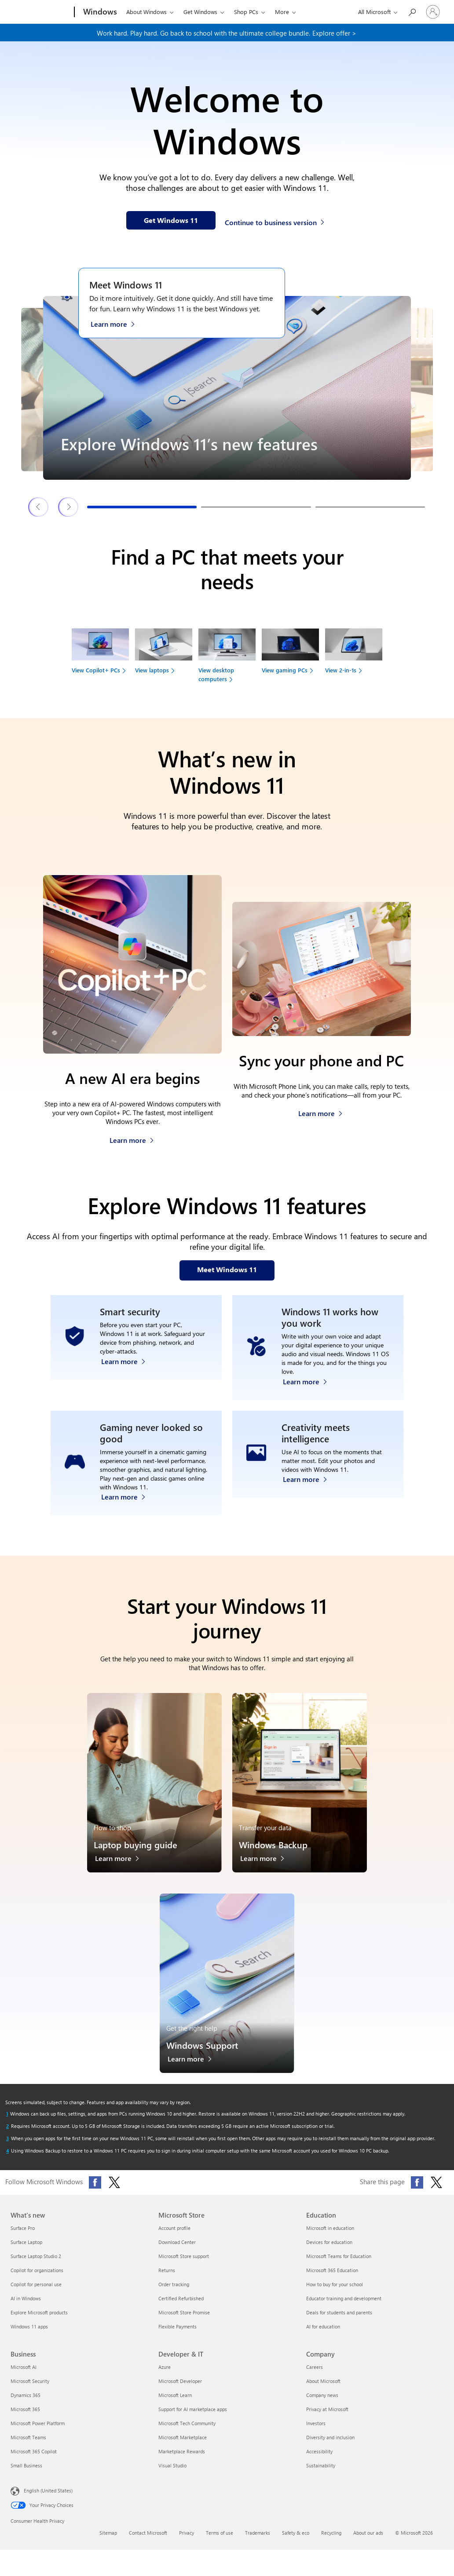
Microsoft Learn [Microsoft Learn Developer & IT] (175, 2395)
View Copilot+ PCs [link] (96, 670)
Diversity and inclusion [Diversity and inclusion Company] (330, 2437)
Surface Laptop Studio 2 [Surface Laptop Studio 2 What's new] (36, 2256)
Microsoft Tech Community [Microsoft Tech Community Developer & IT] (187, 2423)
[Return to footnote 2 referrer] (7, 2126)
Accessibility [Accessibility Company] (319, 2451)
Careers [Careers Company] (314, 2367)
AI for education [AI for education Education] (323, 2326)
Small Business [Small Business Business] (26, 2465)
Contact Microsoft (148, 2532)
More (282, 11)
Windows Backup (273, 1844)
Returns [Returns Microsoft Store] (166, 2270)
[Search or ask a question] (412, 11)
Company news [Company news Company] (322, 2395)
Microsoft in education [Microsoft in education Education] (330, 2228)
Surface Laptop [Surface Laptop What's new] (26, 2242)
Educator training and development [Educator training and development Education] (343, 2298)
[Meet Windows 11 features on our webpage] (227, 1270)
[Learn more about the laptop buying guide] (121, 1860)
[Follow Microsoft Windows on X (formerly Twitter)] (114, 2182)
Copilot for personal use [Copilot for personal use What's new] (36, 2284)
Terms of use (219, 2532)
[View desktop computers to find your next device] (227, 659)
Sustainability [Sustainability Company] (320, 2465)
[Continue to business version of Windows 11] (276, 221)
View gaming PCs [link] (285, 670)
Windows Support (202, 2045)
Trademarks (257, 2532)
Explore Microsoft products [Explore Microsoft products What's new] (39, 2312)
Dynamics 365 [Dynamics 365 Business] (25, 2395)
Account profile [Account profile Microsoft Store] (174, 2228)
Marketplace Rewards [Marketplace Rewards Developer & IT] (181, 2451)
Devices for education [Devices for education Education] (329, 2242)
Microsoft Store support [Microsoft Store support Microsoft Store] (183, 2256)
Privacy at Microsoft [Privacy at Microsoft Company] (327, 2409)
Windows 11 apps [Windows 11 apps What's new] (29, 2326)
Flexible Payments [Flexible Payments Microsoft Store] (177, 2326)
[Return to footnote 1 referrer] (7, 2113)
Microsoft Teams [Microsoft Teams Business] (28, 2437)
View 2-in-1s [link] (340, 670)
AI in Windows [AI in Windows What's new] (26, 2298)
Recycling (331, 2532)
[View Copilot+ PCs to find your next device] (100, 655)
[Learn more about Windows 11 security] (127, 1379)
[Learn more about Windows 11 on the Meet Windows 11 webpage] (117, 323)
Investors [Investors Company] (316, 2423)
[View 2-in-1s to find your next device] (353, 655)
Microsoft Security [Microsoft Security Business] (30, 2381)
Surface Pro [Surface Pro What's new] (23, 2228)
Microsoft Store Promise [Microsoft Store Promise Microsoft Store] (184, 2312)
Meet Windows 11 (125, 284)
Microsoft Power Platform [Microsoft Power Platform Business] (38, 2423)
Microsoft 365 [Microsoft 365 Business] (25, 2409)
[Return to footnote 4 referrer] (7, 2150)
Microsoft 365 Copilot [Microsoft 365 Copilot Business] (34, 2451)
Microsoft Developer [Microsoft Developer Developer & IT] (180, 2381)
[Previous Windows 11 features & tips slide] (38, 507)
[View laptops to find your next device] (163, 655)
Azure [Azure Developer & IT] (164, 2367)
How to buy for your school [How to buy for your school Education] (334, 2284)
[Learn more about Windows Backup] (266, 1860)
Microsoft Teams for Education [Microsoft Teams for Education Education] (338, 2256)
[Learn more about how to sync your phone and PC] (320, 1111)
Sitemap (108, 2532)
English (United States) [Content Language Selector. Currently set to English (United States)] (48, 2490)
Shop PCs (246, 11)
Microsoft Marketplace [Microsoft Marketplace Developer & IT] (182, 2437)
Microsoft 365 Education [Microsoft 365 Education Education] (332, 2270)
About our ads (368, 2532)
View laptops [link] (152, 670)
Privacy (186, 2532)
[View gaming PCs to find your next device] (290, 655)
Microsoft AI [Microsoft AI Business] (24, 2367)
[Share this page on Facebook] (417, 2182)
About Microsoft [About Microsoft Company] (323, 2381)
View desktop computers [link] (216, 674)
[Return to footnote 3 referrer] (7, 2138)
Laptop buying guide (135, 1844)
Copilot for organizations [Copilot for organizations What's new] (37, 2270)
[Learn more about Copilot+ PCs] (132, 1138)
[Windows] (99, 12)
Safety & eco (295, 2532)
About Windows (146, 11)
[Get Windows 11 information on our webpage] (171, 220)
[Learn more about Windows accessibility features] (309, 1379)
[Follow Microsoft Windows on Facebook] (95, 2182)
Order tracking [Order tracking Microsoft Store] (173, 2284)
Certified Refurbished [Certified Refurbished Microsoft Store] (181, 2298)
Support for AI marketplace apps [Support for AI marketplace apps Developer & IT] (192, 2409)
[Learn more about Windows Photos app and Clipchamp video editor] (309, 1494)
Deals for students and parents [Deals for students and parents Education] (339, 2312)
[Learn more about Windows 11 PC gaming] (127, 1494)
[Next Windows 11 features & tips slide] (68, 507)
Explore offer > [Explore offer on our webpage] (334, 33)
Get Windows (200, 11)
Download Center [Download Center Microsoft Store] (177, 2242)
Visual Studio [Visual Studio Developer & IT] (172, 2465)
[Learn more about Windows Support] (194, 2061)
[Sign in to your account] (432, 11)
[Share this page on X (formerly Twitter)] (436, 2182)
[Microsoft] (41, 12)
